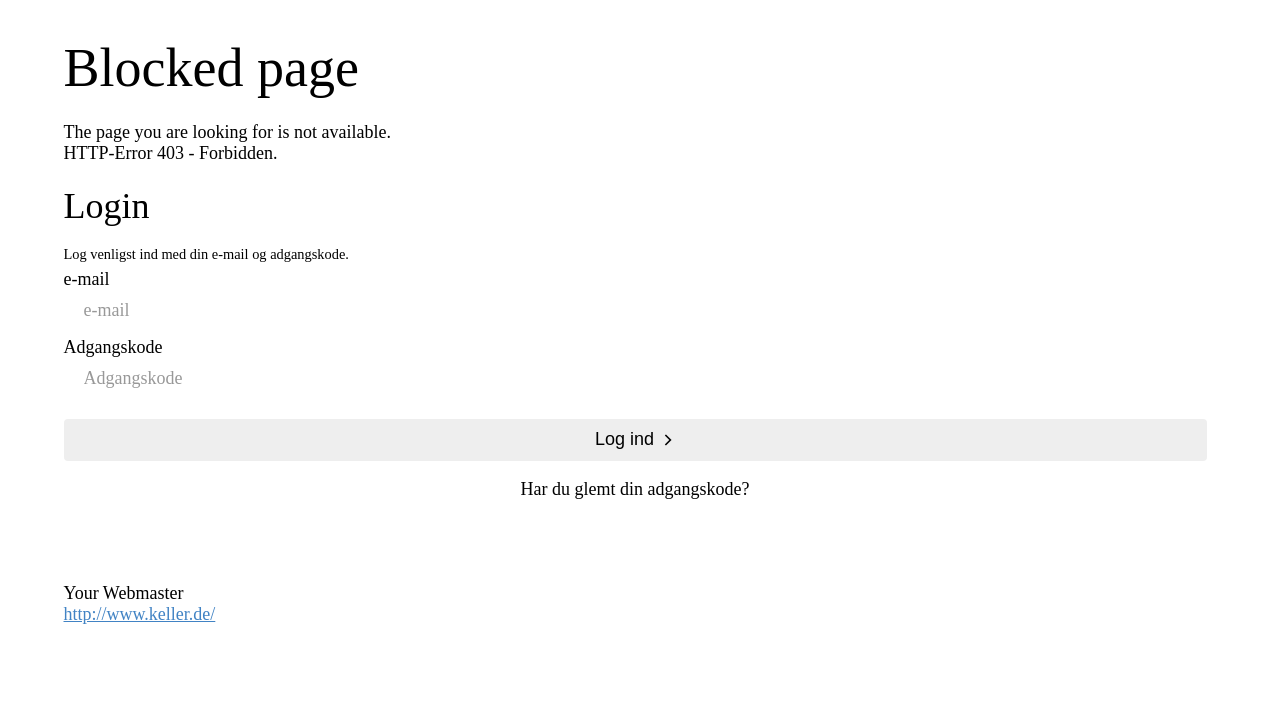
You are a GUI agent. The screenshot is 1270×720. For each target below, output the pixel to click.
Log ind (624, 439)
